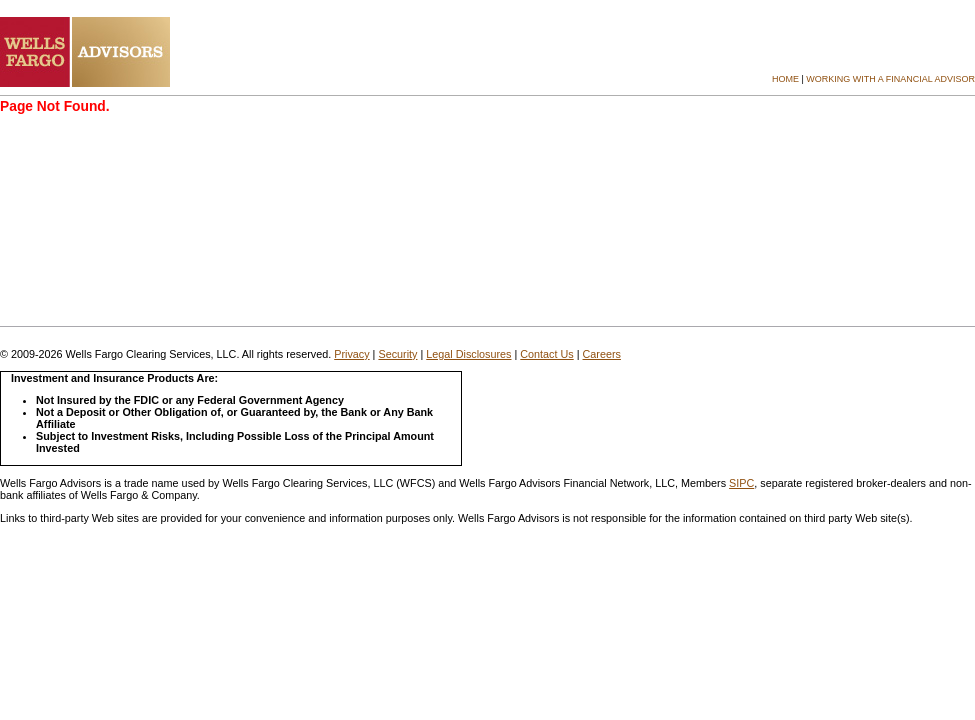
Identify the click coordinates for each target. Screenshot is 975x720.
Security (397, 354)
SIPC (741, 483)
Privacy (351, 354)
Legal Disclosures (468, 354)
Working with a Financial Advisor (890, 79)
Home (785, 79)
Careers (602, 354)
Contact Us (546, 354)
